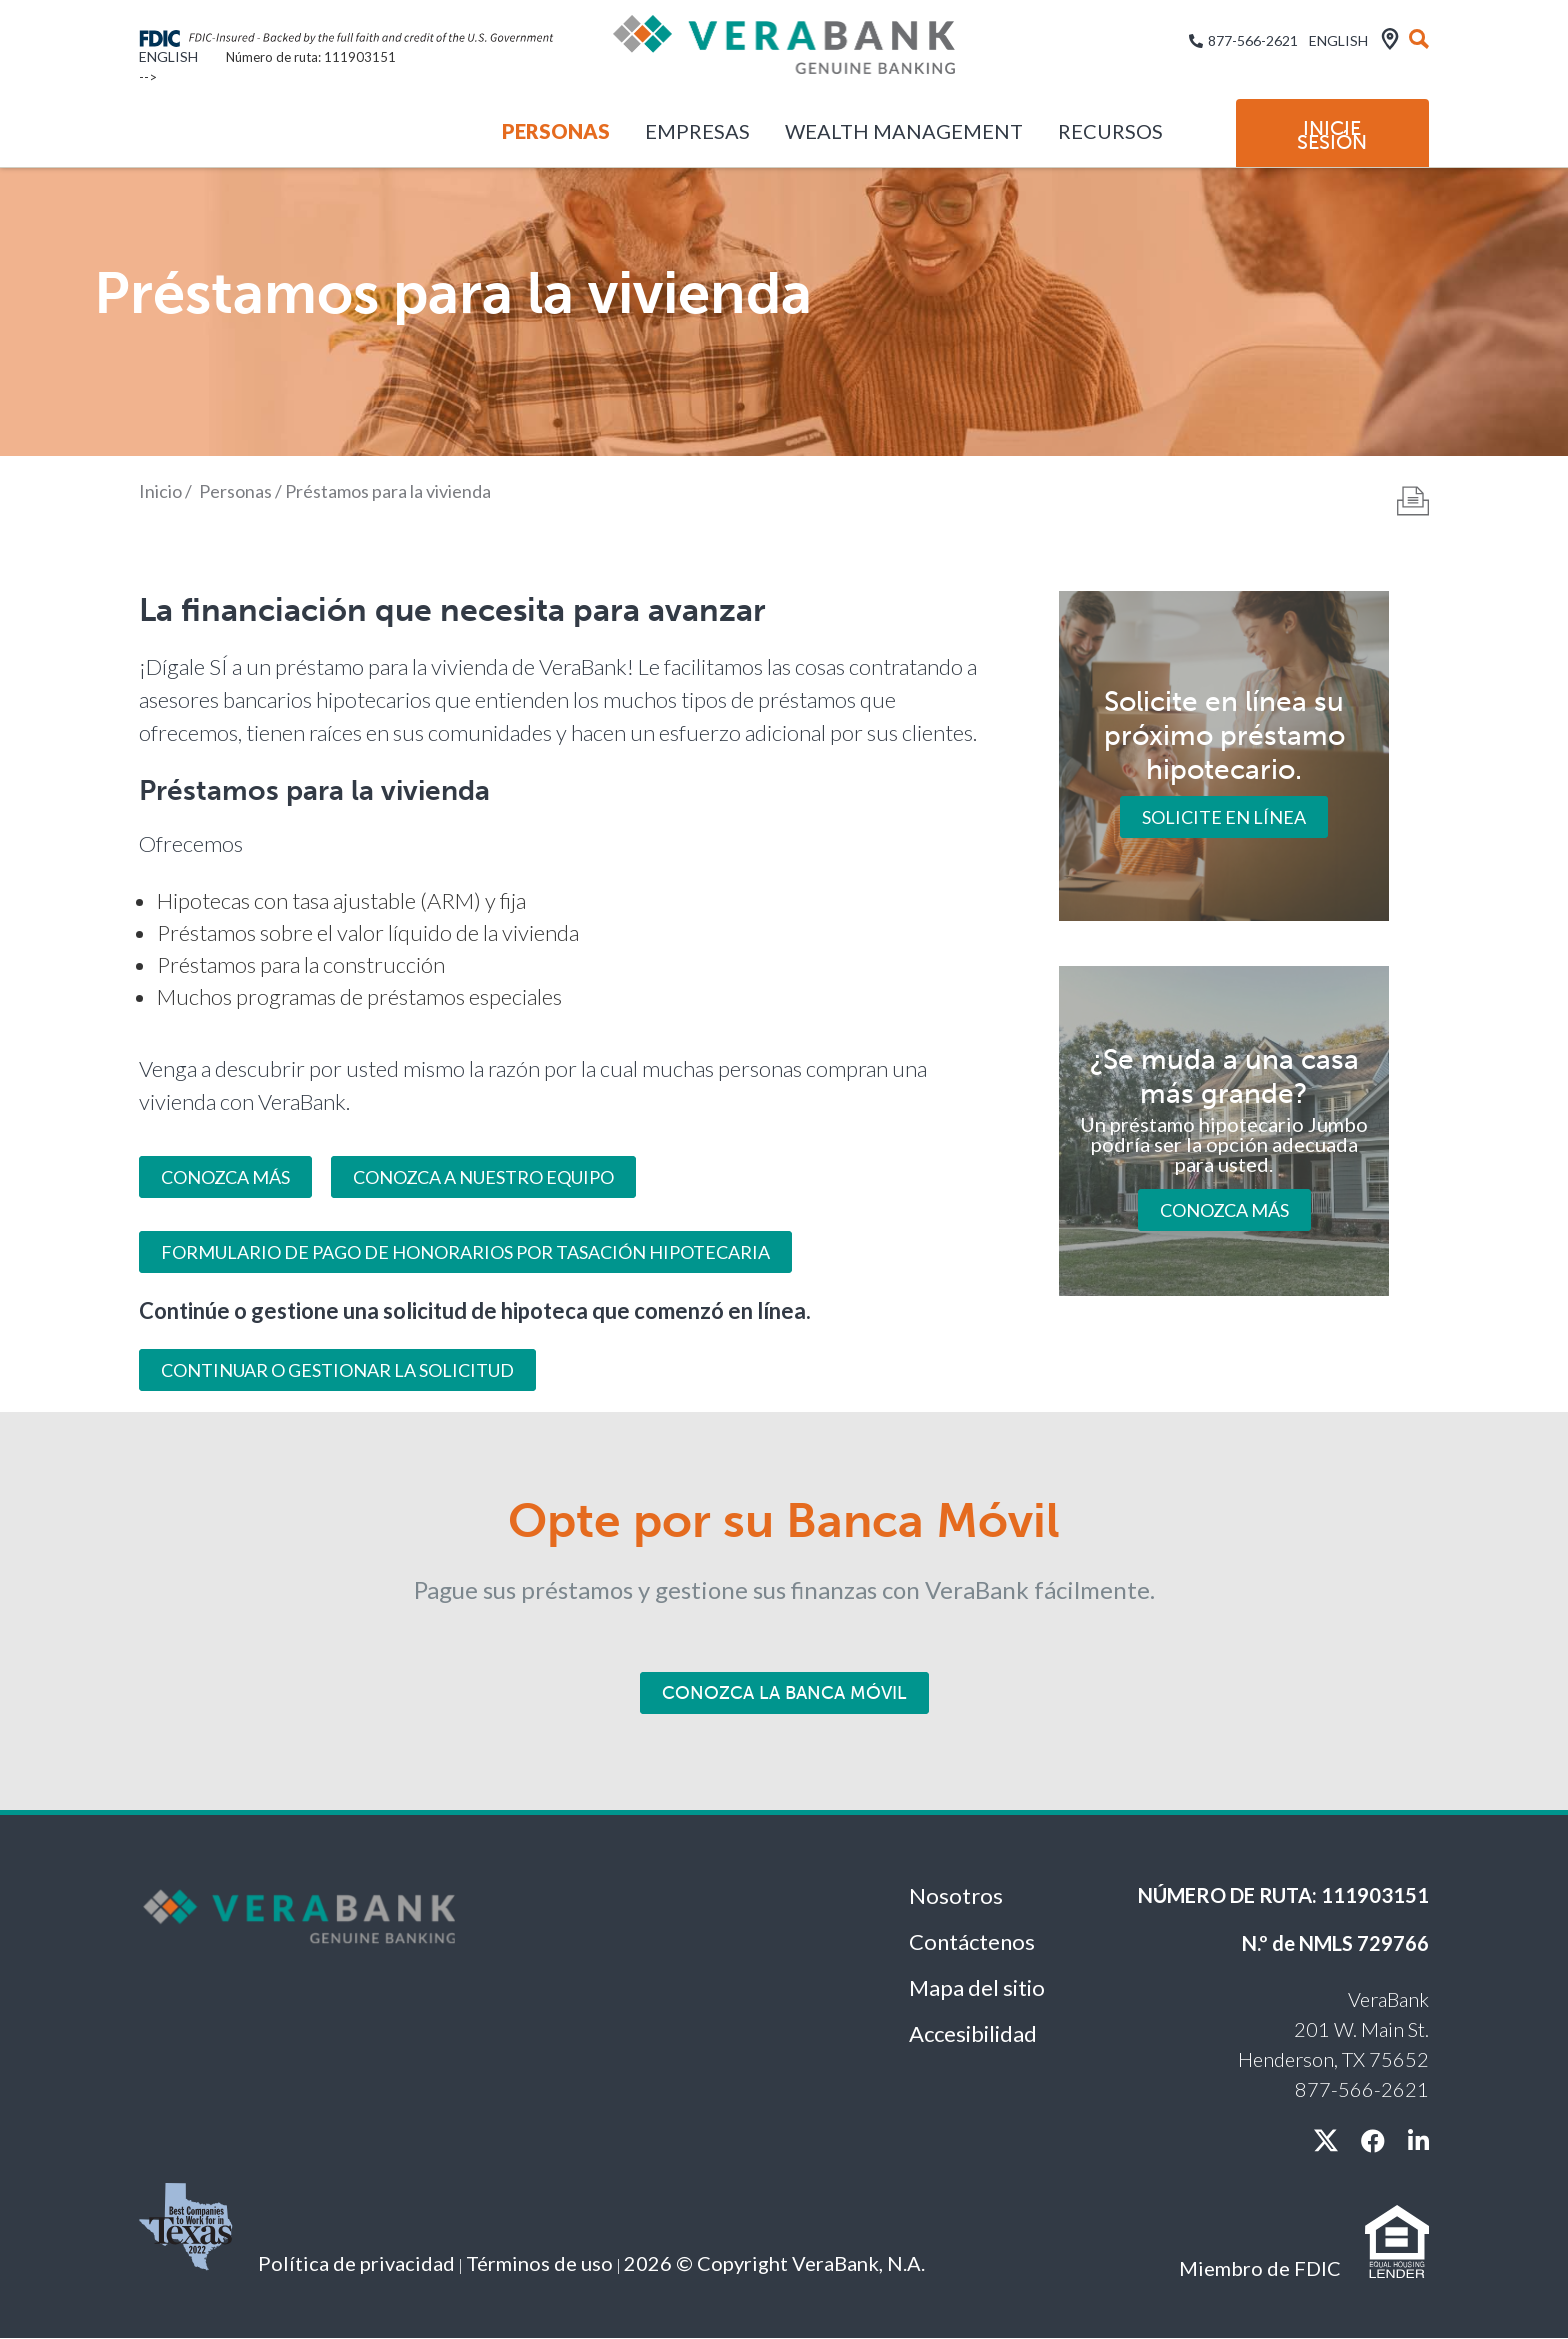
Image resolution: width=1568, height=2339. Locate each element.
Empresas (697, 131)
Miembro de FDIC (1260, 2268)
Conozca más (1224, 1209)
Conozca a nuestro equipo (483, 1177)
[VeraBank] (784, 53)
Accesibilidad (973, 2033)
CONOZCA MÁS (225, 1177)
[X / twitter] (1326, 2140)
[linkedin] (1418, 2140)
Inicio (160, 491)
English (168, 56)
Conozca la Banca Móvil (784, 1693)
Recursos (1110, 131)
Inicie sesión (1332, 135)
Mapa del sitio (977, 1987)
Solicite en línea (1224, 817)
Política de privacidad (356, 2263)
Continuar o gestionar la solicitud (337, 1370)
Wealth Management (904, 131)
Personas (556, 131)
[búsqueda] (1419, 40)
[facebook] (1373, 2140)
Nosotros (956, 1895)
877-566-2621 (1253, 40)
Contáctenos (972, 1941)
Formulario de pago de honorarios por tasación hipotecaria (465, 1252)
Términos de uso (539, 2263)
